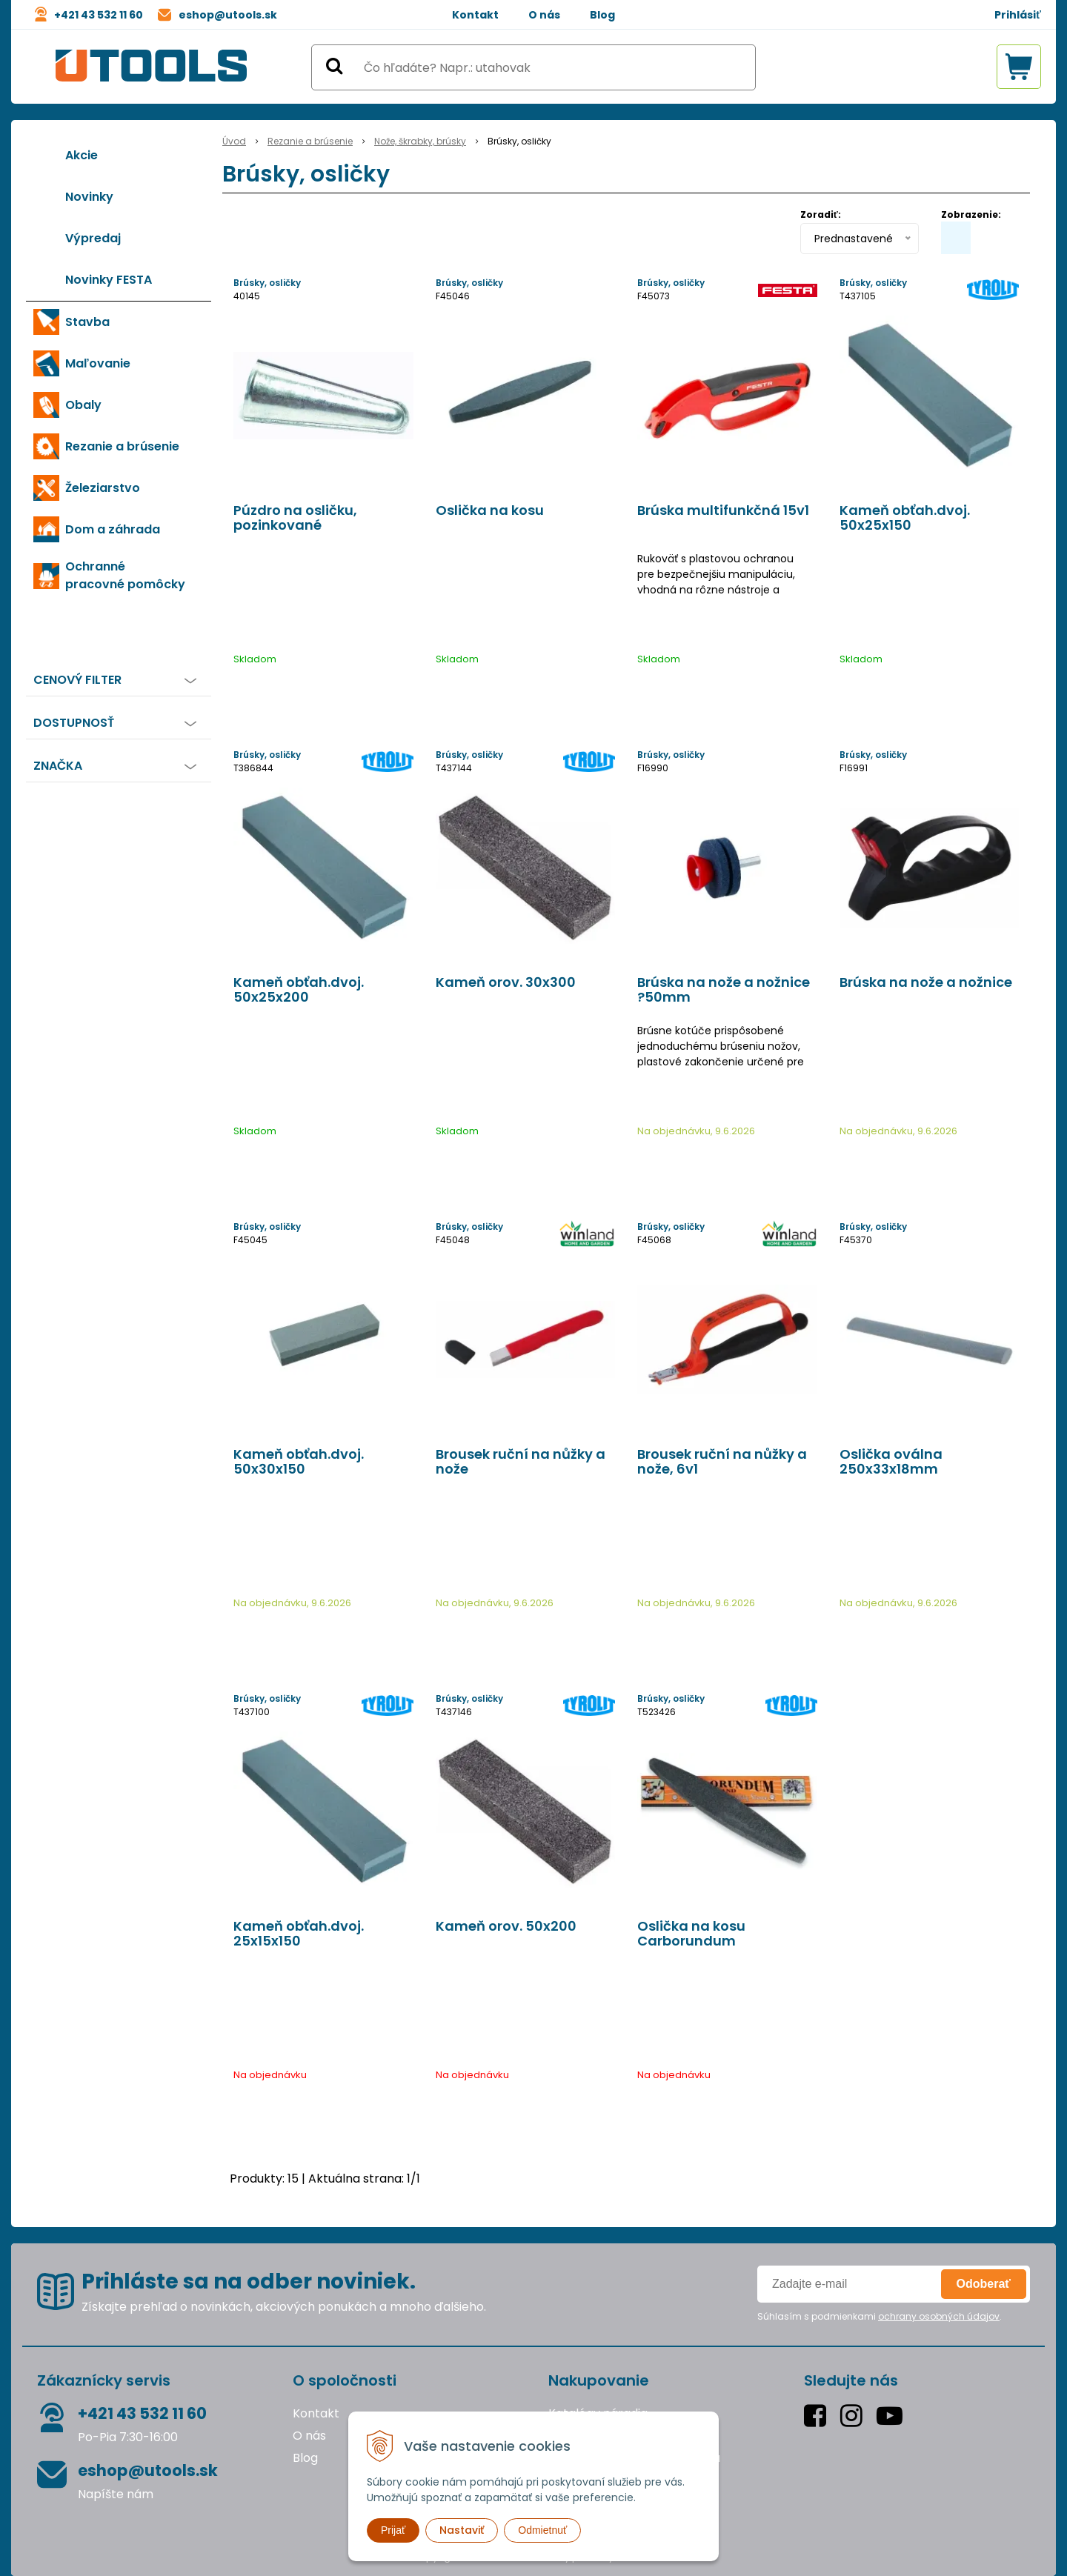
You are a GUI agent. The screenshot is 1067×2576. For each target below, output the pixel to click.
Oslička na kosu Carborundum (691, 1933)
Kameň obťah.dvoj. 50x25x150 (905, 518)
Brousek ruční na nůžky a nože (520, 1462)
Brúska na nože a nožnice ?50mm (723, 990)
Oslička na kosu (490, 510)
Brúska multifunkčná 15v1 (723, 510)
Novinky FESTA (108, 279)
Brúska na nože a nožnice (926, 982)
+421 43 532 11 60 (98, 14)
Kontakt (475, 14)
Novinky (89, 196)
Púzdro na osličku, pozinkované (295, 518)
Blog (602, 14)
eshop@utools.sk (228, 14)
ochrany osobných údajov (939, 2316)
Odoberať (984, 2283)
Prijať (393, 2530)
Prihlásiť (1017, 14)
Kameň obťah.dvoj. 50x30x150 (298, 1462)
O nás (544, 14)
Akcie (81, 155)
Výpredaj (93, 238)
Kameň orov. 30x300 (506, 982)
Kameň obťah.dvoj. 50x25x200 (298, 990)
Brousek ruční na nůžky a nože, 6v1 (722, 1462)
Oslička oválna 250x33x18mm (891, 1462)
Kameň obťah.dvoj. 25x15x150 (298, 1933)
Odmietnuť (542, 2530)
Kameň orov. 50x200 (506, 1926)
